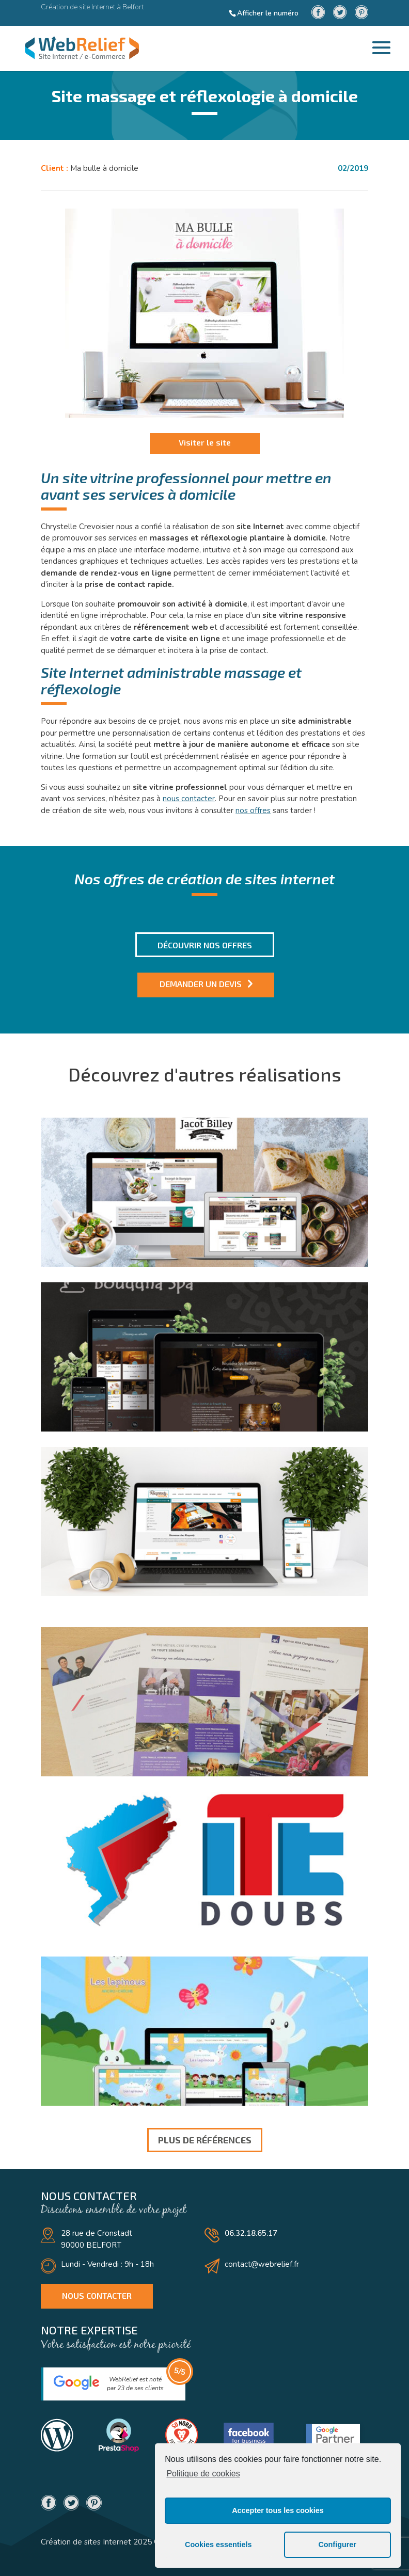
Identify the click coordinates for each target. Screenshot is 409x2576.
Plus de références (204, 2139)
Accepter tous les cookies (278, 2510)
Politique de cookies (203, 2473)
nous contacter (189, 798)
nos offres (253, 810)
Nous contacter (97, 2295)
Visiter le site (205, 442)
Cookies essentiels (218, 2544)
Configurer (337, 2544)
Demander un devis (201, 984)
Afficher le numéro (267, 13)
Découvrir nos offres (205, 945)
